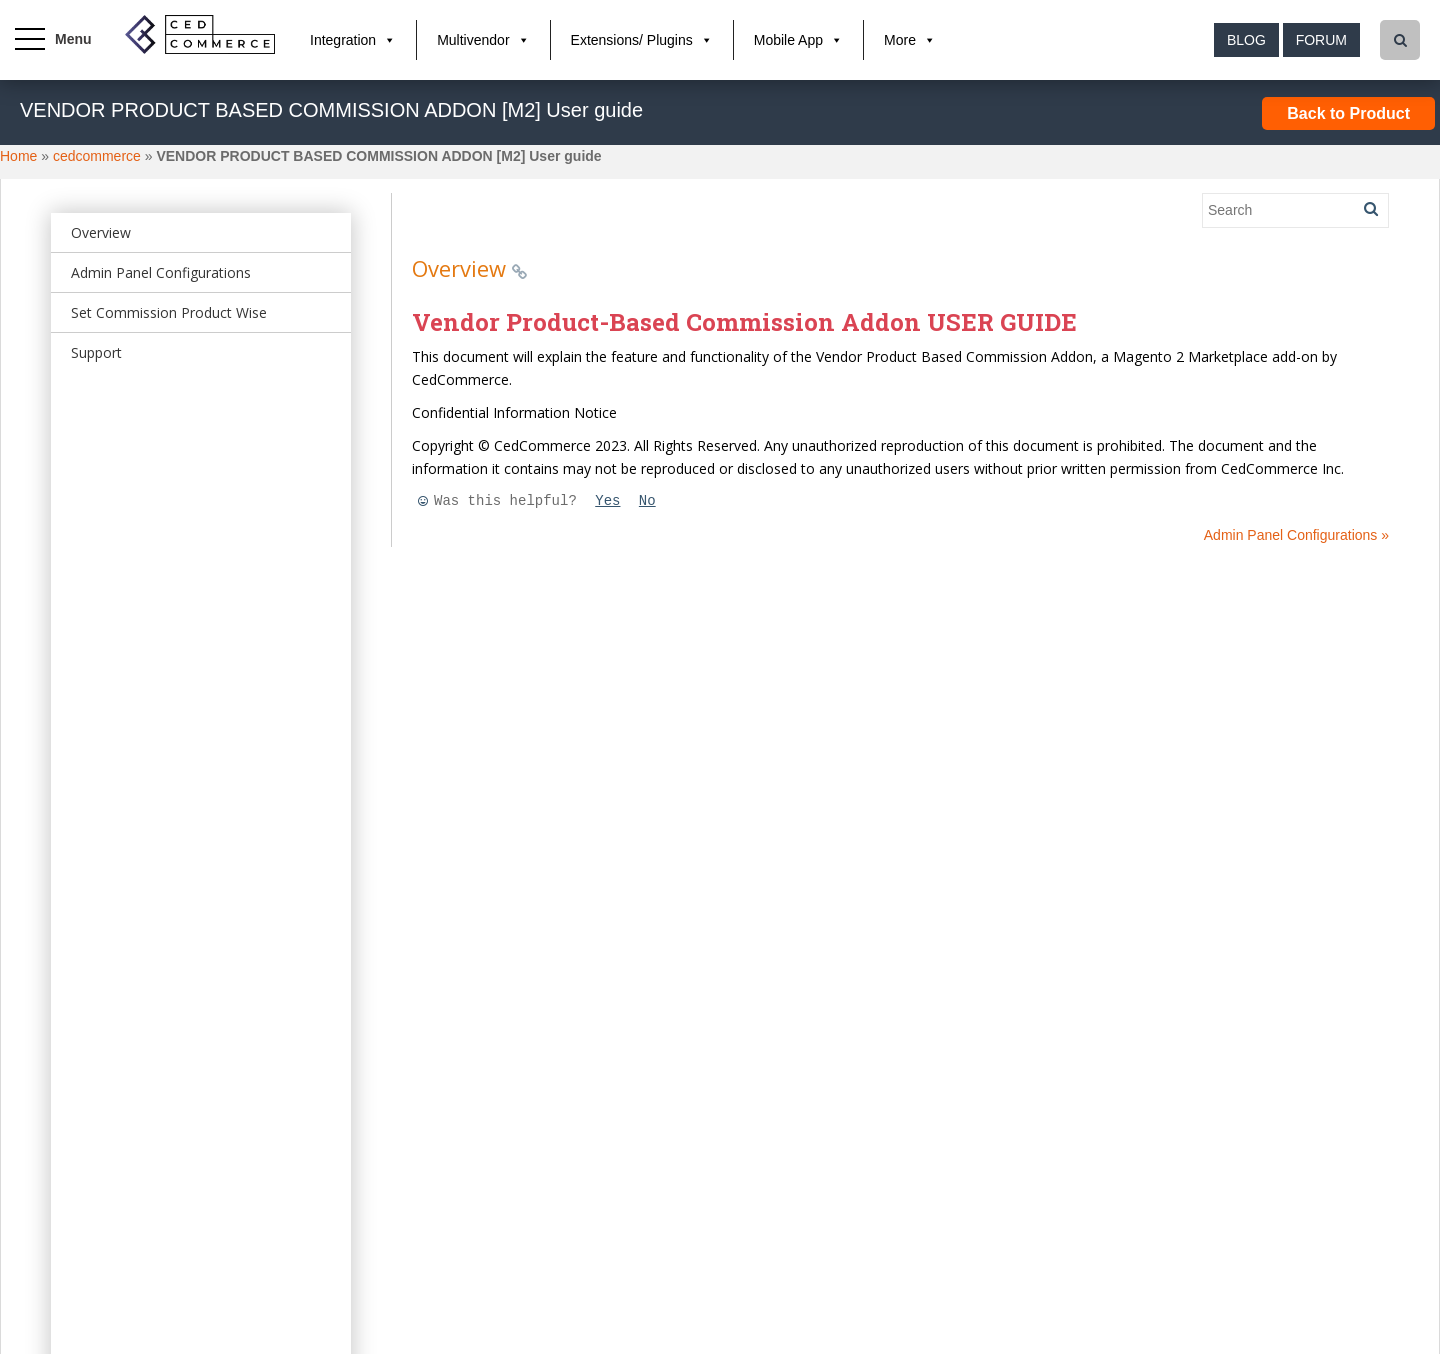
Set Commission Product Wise (169, 312)
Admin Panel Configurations (161, 272)
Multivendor (473, 40)
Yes (607, 501)
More (900, 40)
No (647, 501)
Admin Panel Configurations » (1296, 535)
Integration (343, 40)
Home (18, 156)
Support (96, 352)
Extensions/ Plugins (632, 40)
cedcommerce (97, 156)
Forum (1321, 40)
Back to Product (1348, 113)
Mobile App (788, 40)
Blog (1246, 40)
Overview (101, 232)
